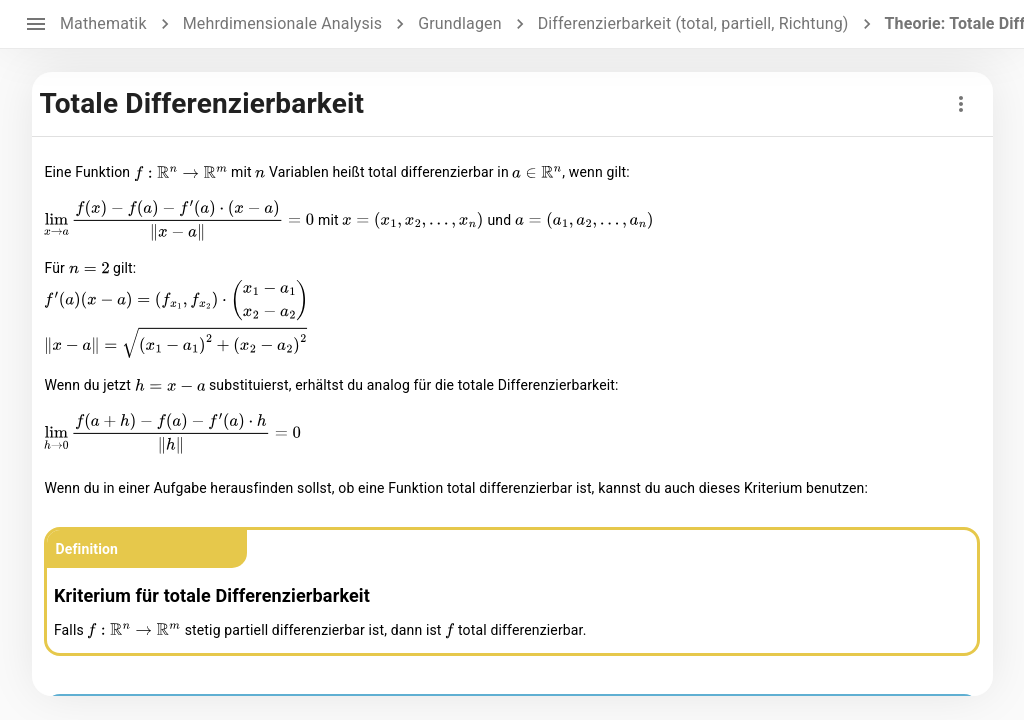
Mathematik (103, 23)
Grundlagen (459, 23)
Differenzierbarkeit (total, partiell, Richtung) (693, 23)
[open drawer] (36, 24)
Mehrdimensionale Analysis (283, 23)
